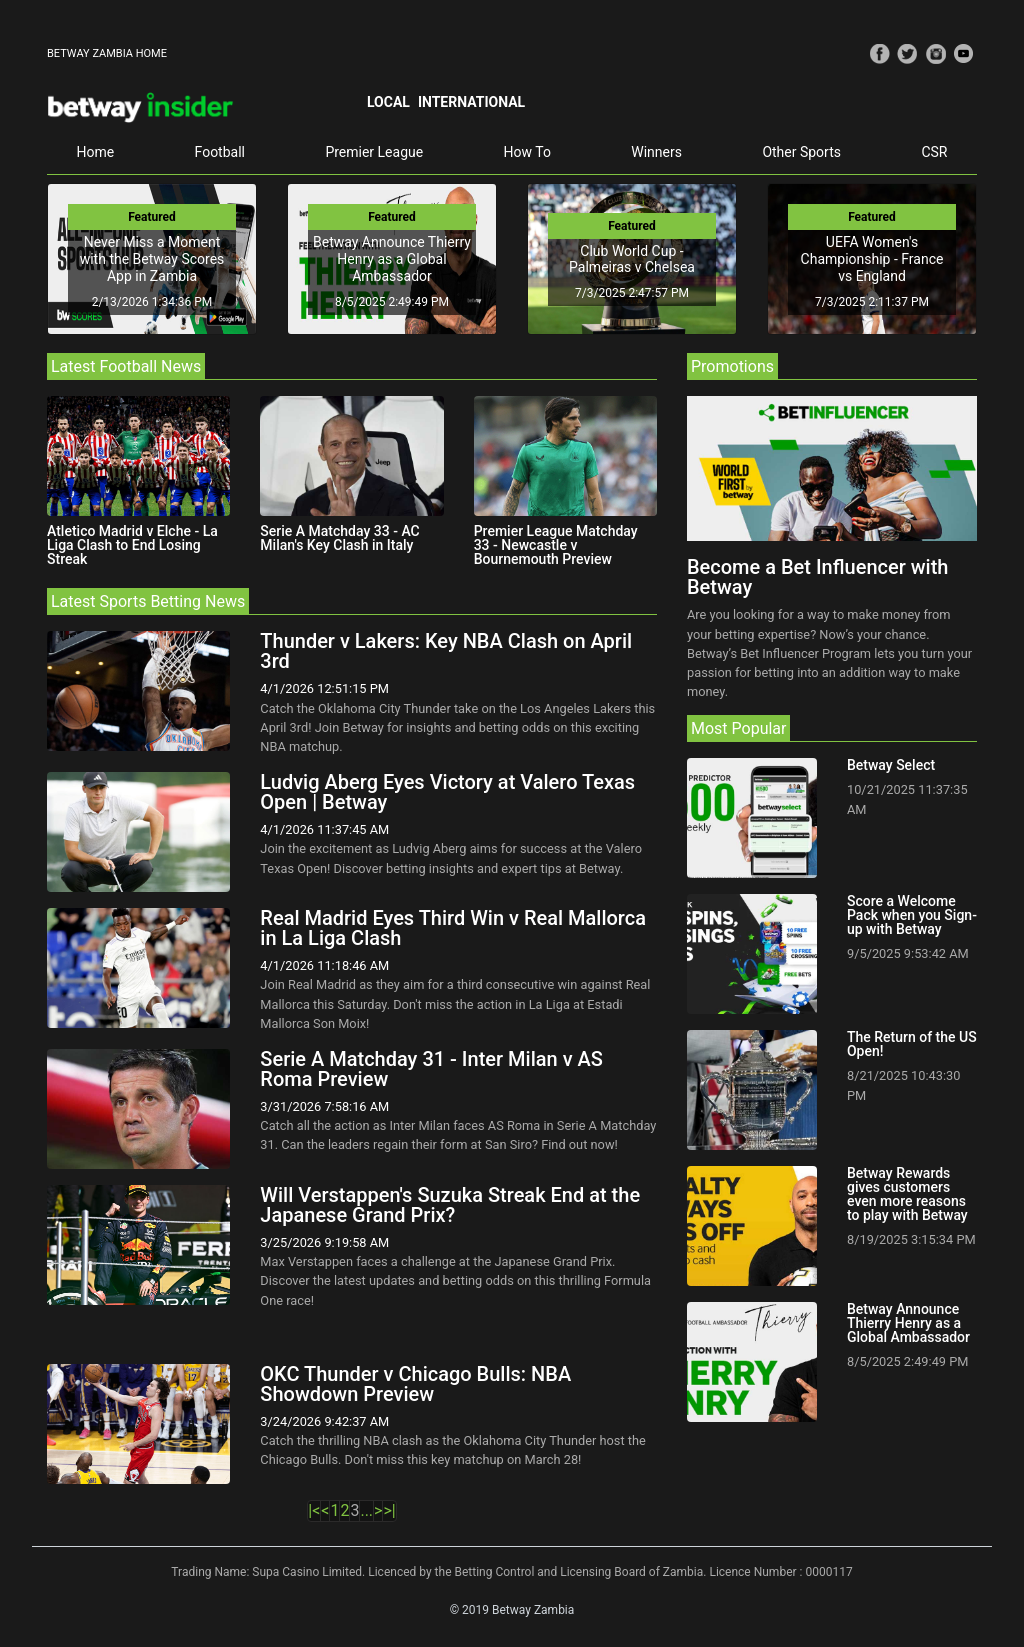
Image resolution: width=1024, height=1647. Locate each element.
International (471, 102)
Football (220, 152)
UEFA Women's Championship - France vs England (872, 259)
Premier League (374, 152)
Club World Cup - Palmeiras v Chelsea (632, 259)
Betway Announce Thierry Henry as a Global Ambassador (392, 259)
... (366, 1510)
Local (388, 102)
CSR (934, 152)
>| (389, 1510)
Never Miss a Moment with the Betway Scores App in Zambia (152, 259)
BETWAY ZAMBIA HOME (107, 53)
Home (95, 152)
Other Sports (801, 152)
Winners (656, 152)
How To (527, 152)
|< (314, 1510)
